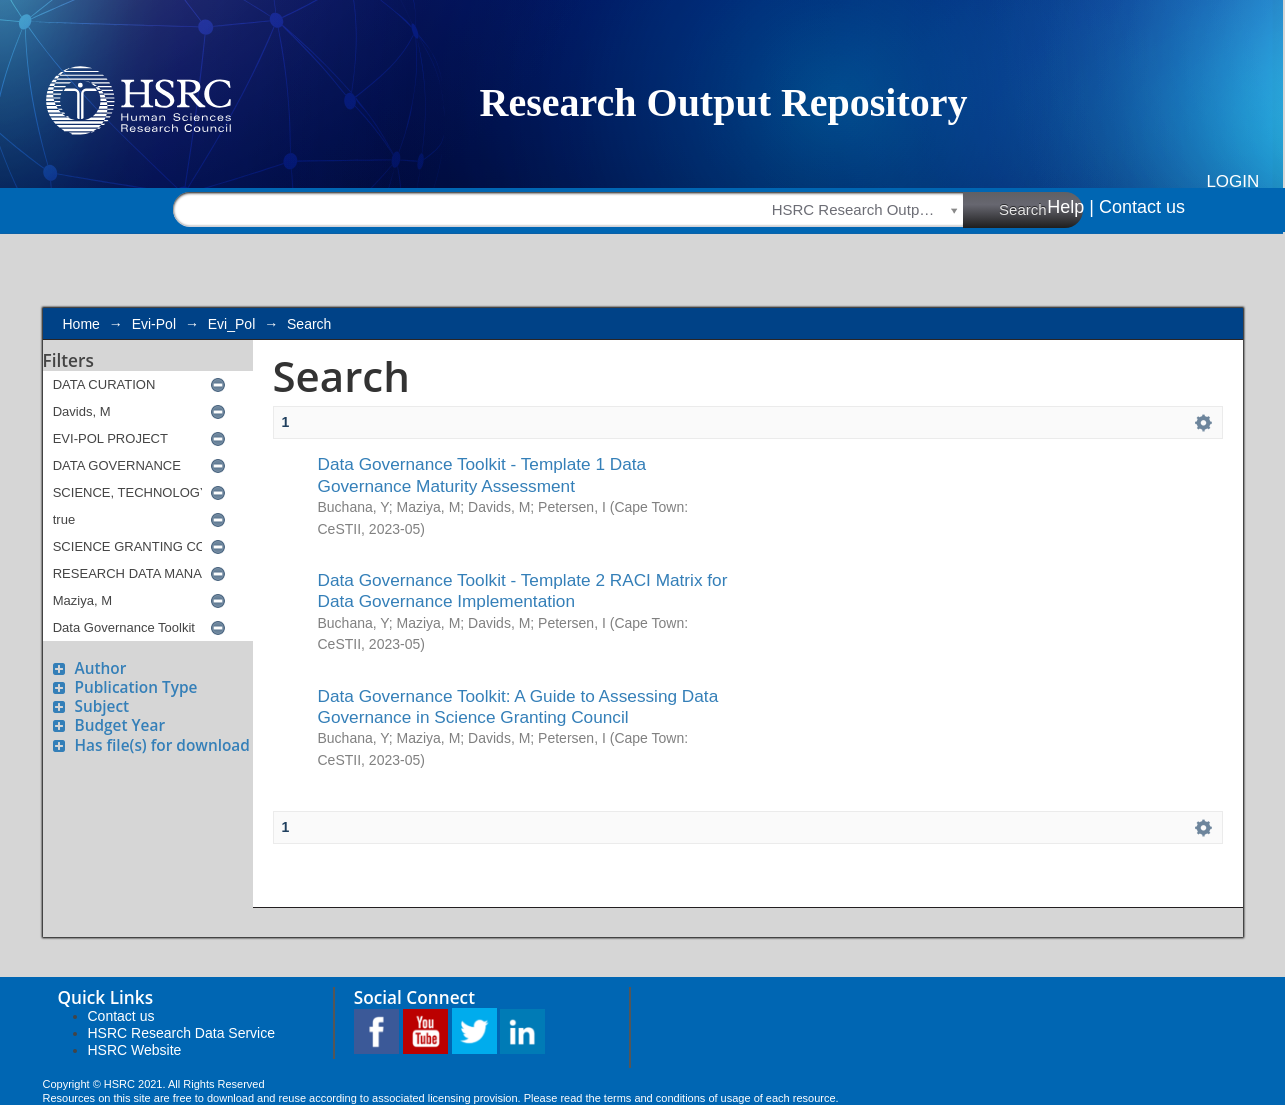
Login (1232, 181)
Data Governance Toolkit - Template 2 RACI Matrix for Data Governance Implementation (523, 590)
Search (1041, 209)
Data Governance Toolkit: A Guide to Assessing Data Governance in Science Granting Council (518, 706)
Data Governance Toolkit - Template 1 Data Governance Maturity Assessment (482, 474)
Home (81, 324)
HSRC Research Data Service (182, 1033)
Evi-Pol (154, 324)
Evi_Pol (231, 324)
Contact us (1142, 207)
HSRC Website (135, 1050)
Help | (1070, 207)
